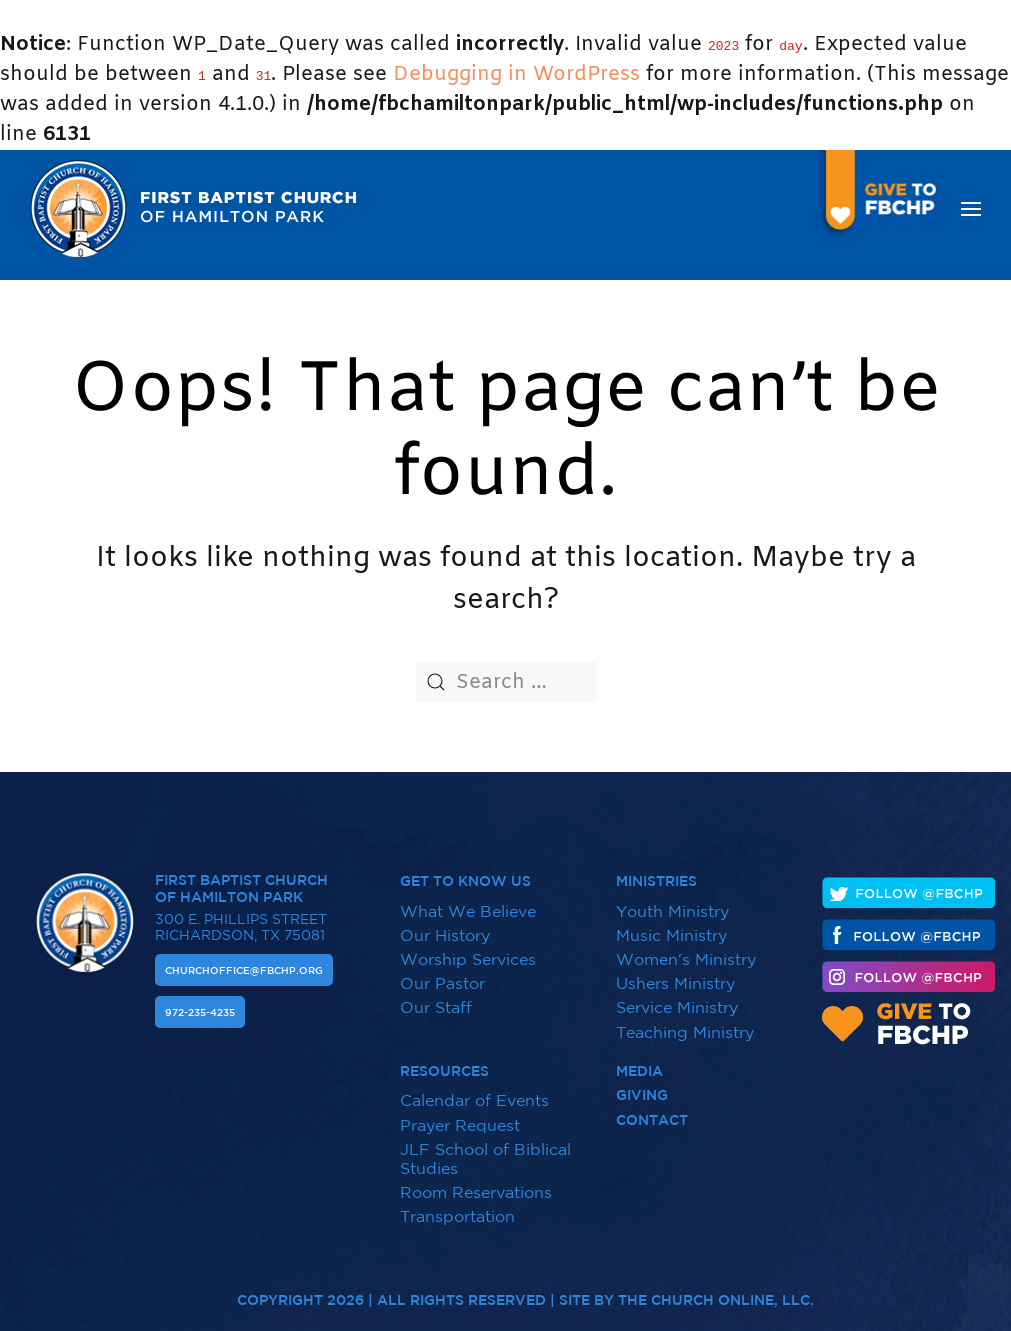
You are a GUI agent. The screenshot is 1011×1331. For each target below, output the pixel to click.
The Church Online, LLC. (716, 1290)
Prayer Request (460, 1114)
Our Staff (436, 997)
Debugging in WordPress (516, 74)
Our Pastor (442, 972)
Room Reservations (476, 1181)
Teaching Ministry (685, 1021)
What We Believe (468, 900)
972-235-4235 (200, 1001)
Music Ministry (671, 924)
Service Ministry (677, 997)
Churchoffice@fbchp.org (244, 959)
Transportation (457, 1205)
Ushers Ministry (675, 972)
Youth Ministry (672, 900)
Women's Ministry (686, 948)
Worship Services (468, 948)
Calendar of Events (474, 1090)
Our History (445, 924)
